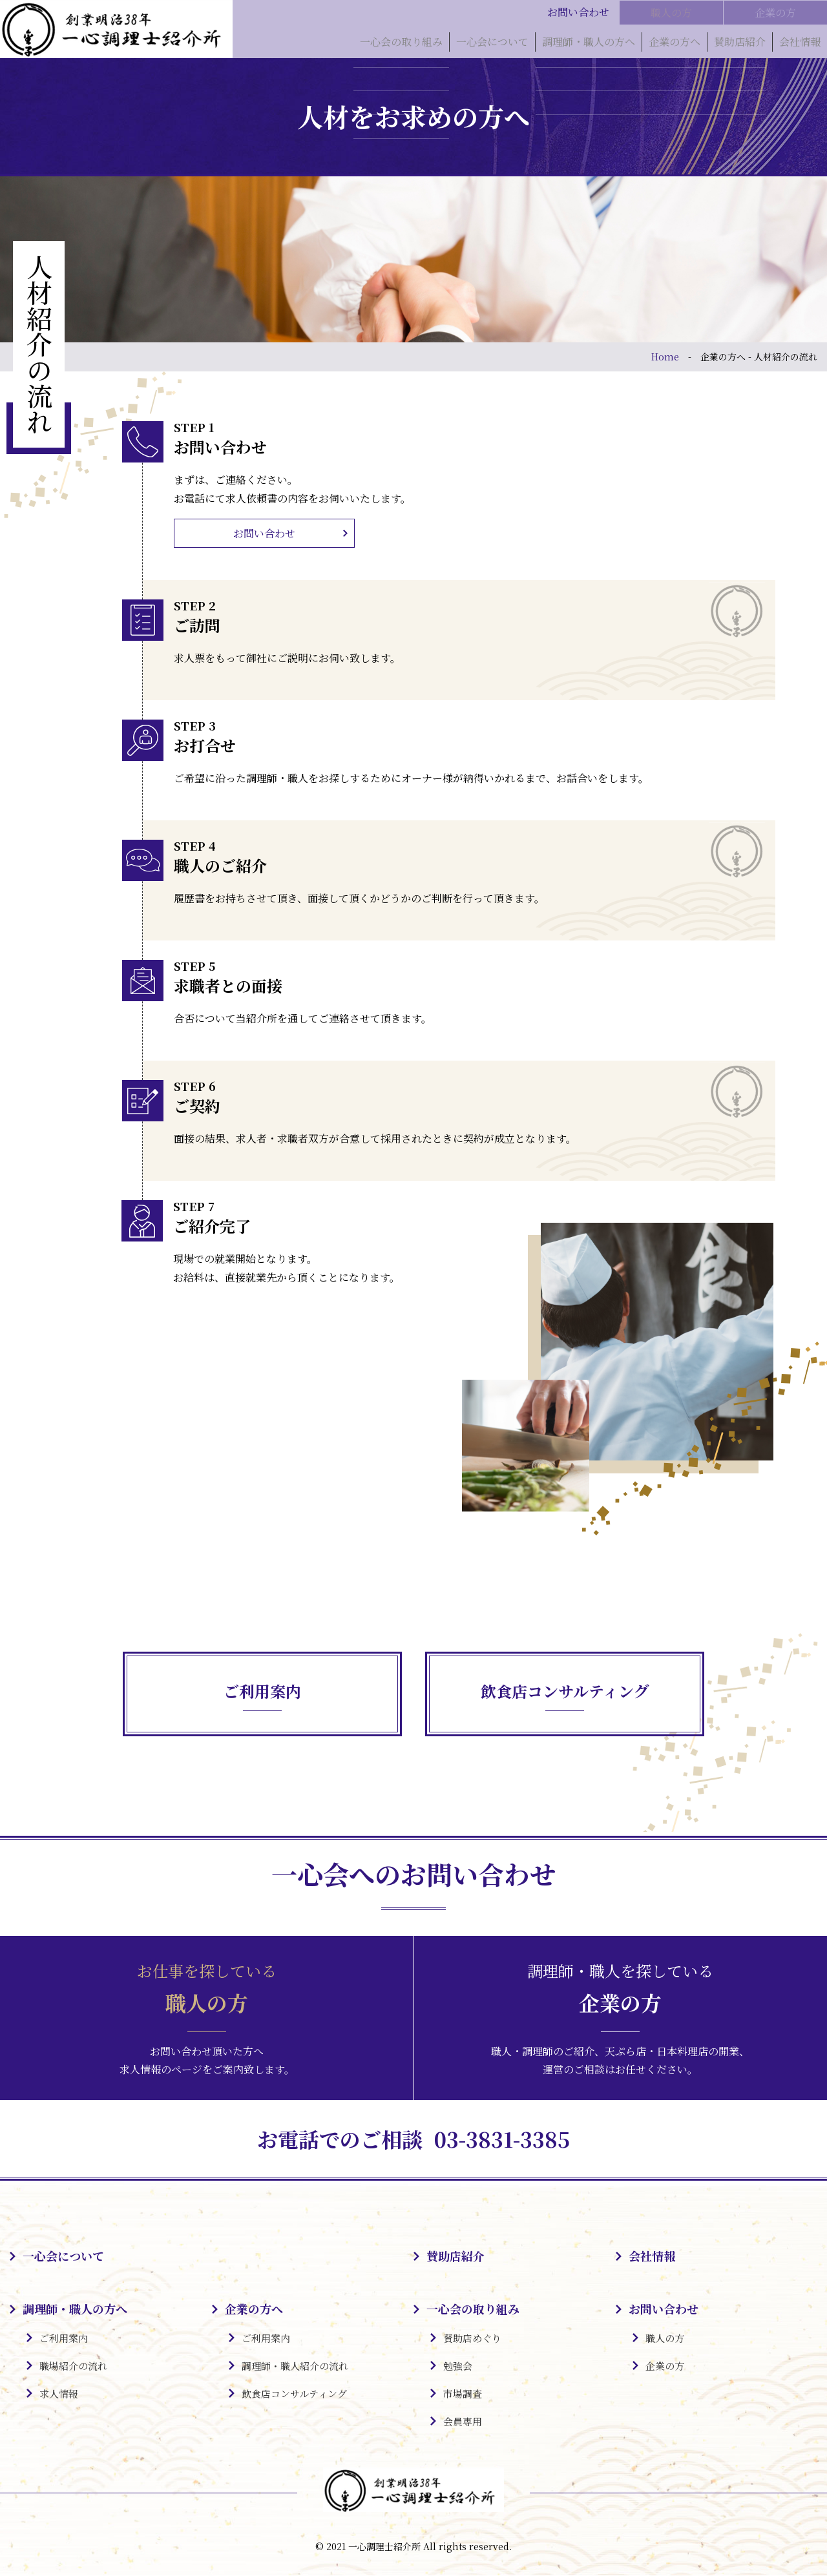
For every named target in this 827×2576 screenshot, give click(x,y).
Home (665, 356)
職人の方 (671, 12)
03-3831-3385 (506, 2139)
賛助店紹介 (740, 44)
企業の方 (775, 12)
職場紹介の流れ (73, 2367)
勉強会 (457, 2367)
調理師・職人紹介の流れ (295, 2367)
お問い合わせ (264, 533)
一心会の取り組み (401, 44)
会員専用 (462, 2422)
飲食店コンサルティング (294, 2395)
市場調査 (462, 2395)
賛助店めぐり (472, 2339)
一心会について (492, 44)
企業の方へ (674, 44)
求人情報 (58, 2395)
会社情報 (800, 44)
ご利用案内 (63, 2339)
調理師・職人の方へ (588, 44)
